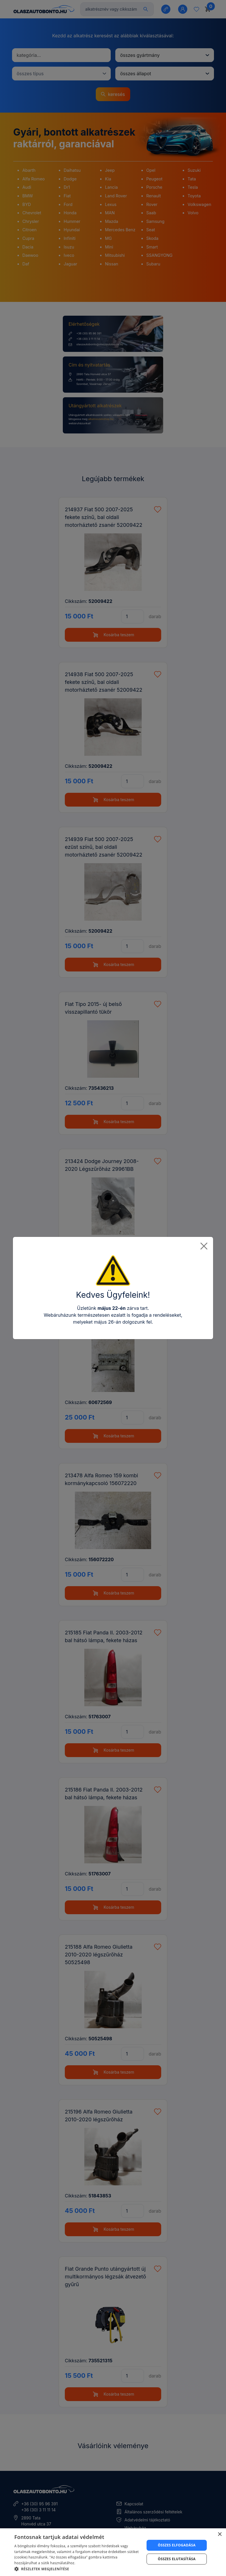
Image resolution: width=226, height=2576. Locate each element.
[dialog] (113, 2552)
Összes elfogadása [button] (177, 2545)
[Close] (204, 1246)
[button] (77, 2569)
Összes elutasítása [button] (177, 2558)
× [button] (219, 2534)
